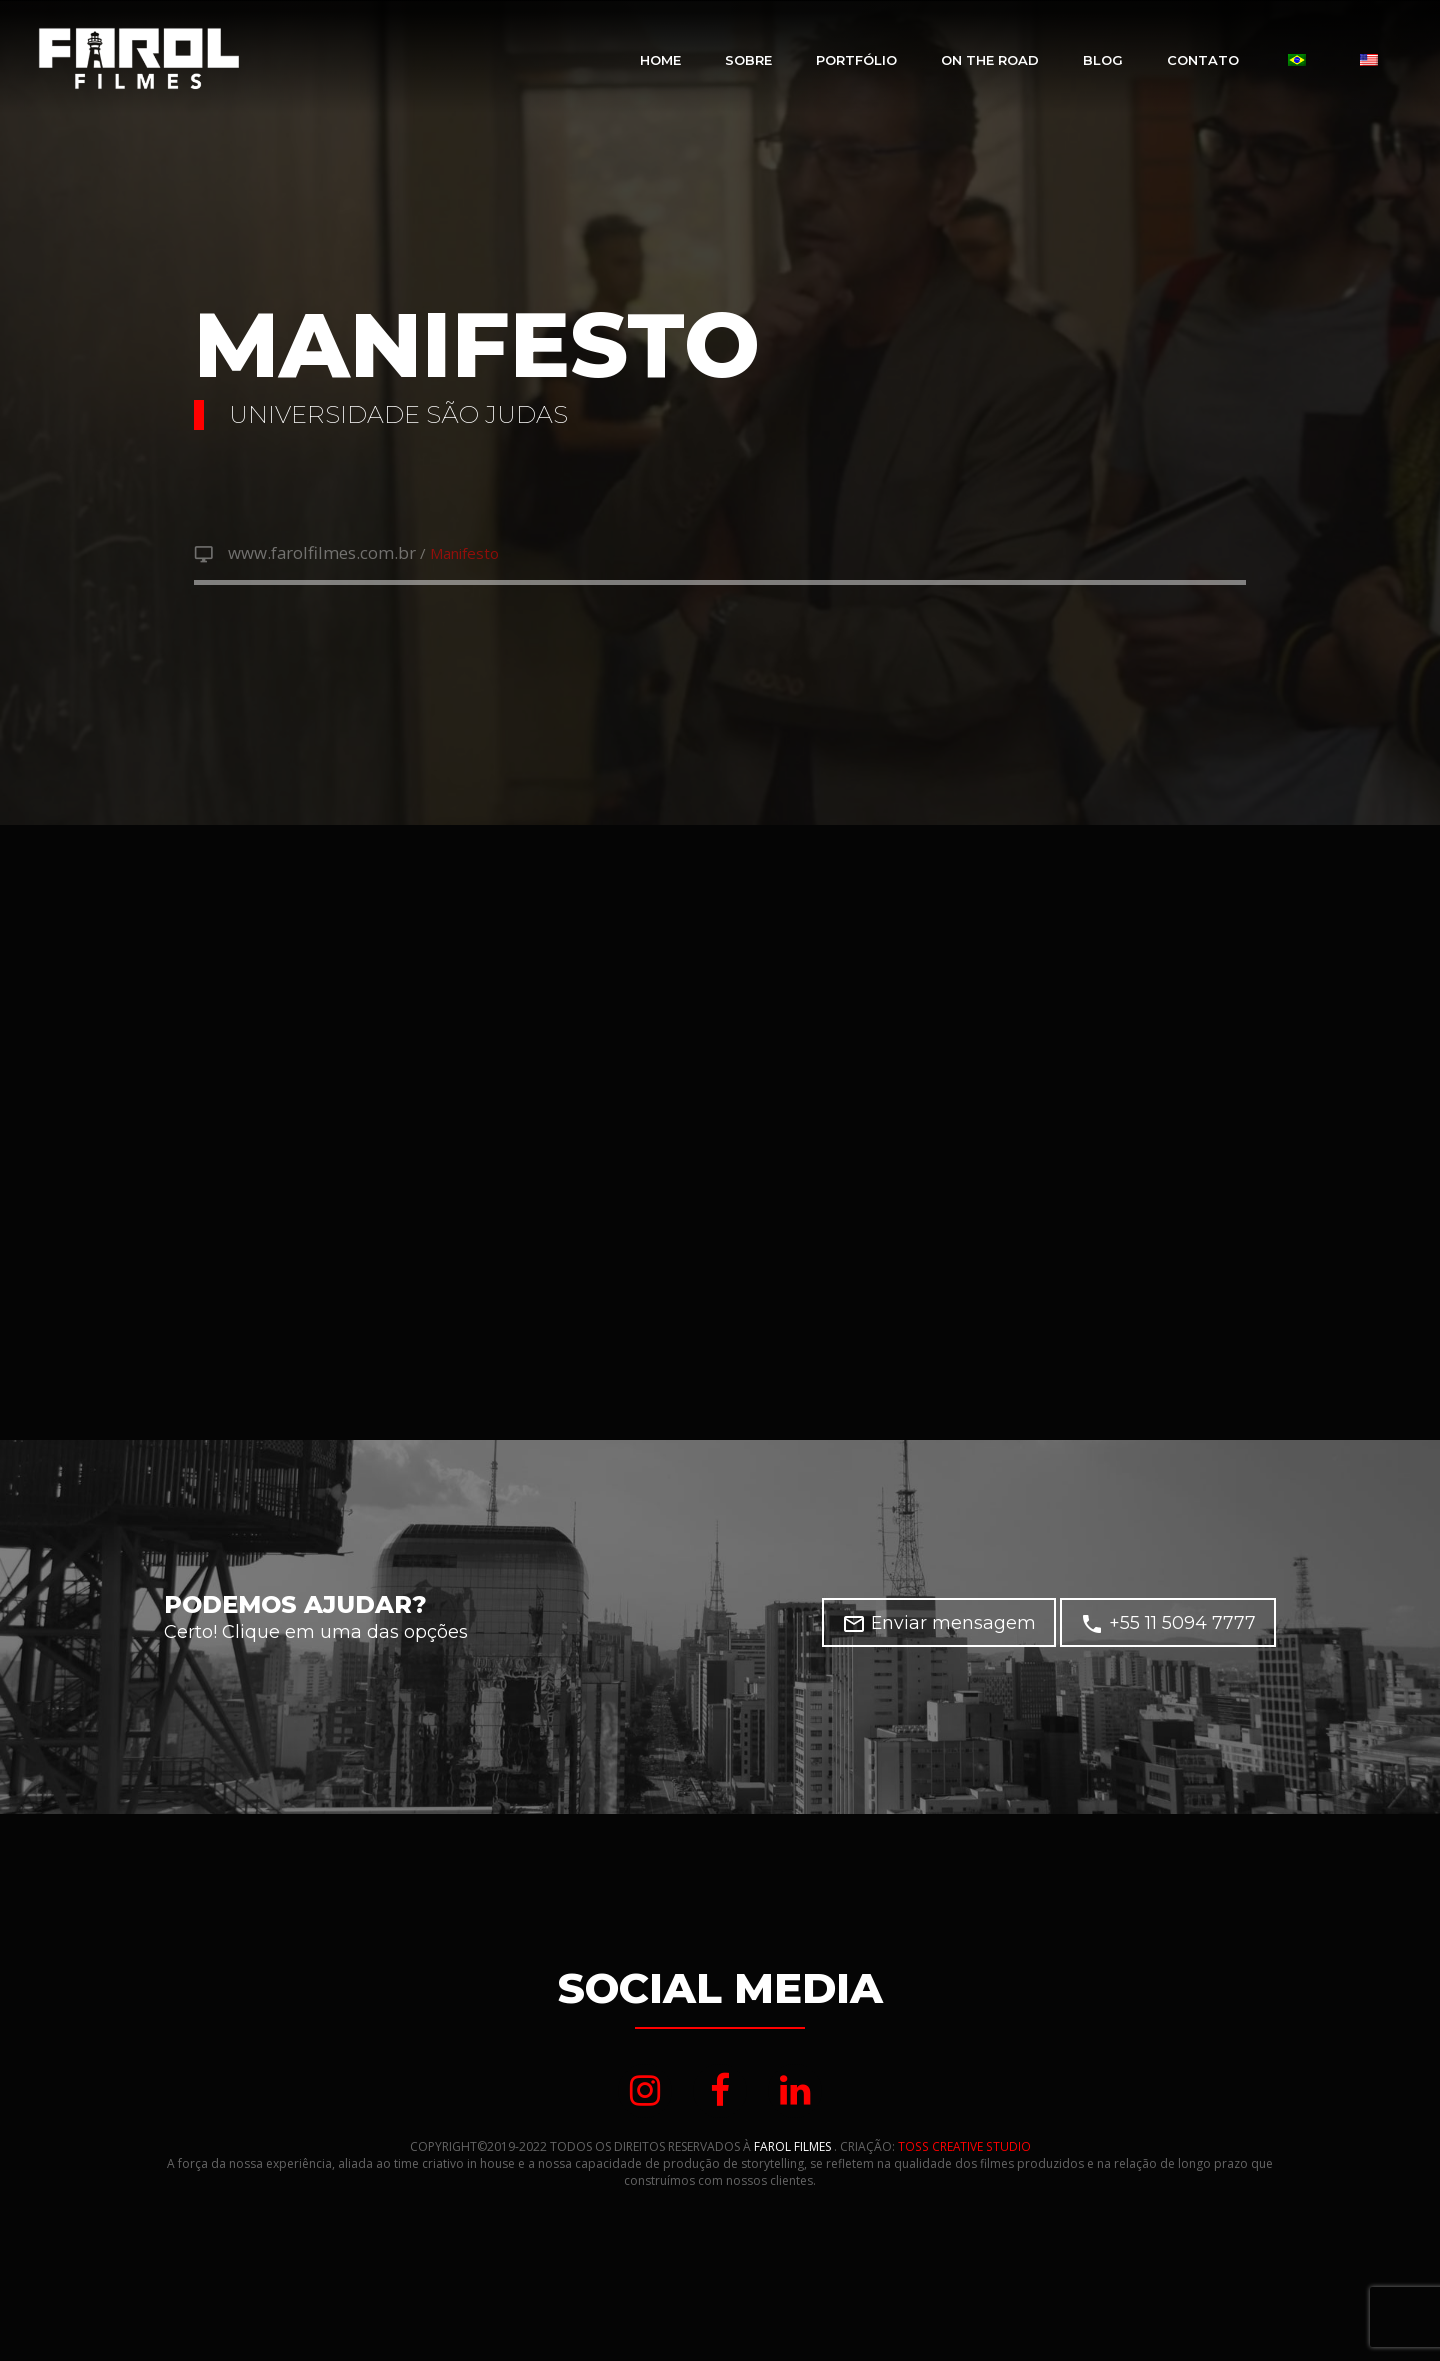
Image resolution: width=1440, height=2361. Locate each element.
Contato (1203, 60)
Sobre (748, 60)
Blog (1103, 60)
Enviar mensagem (938, 1625)
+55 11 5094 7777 (1168, 1625)
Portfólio (856, 60)
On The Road (990, 60)
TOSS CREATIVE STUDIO (964, 2148)
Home (660, 60)
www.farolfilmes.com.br (313, 553)
